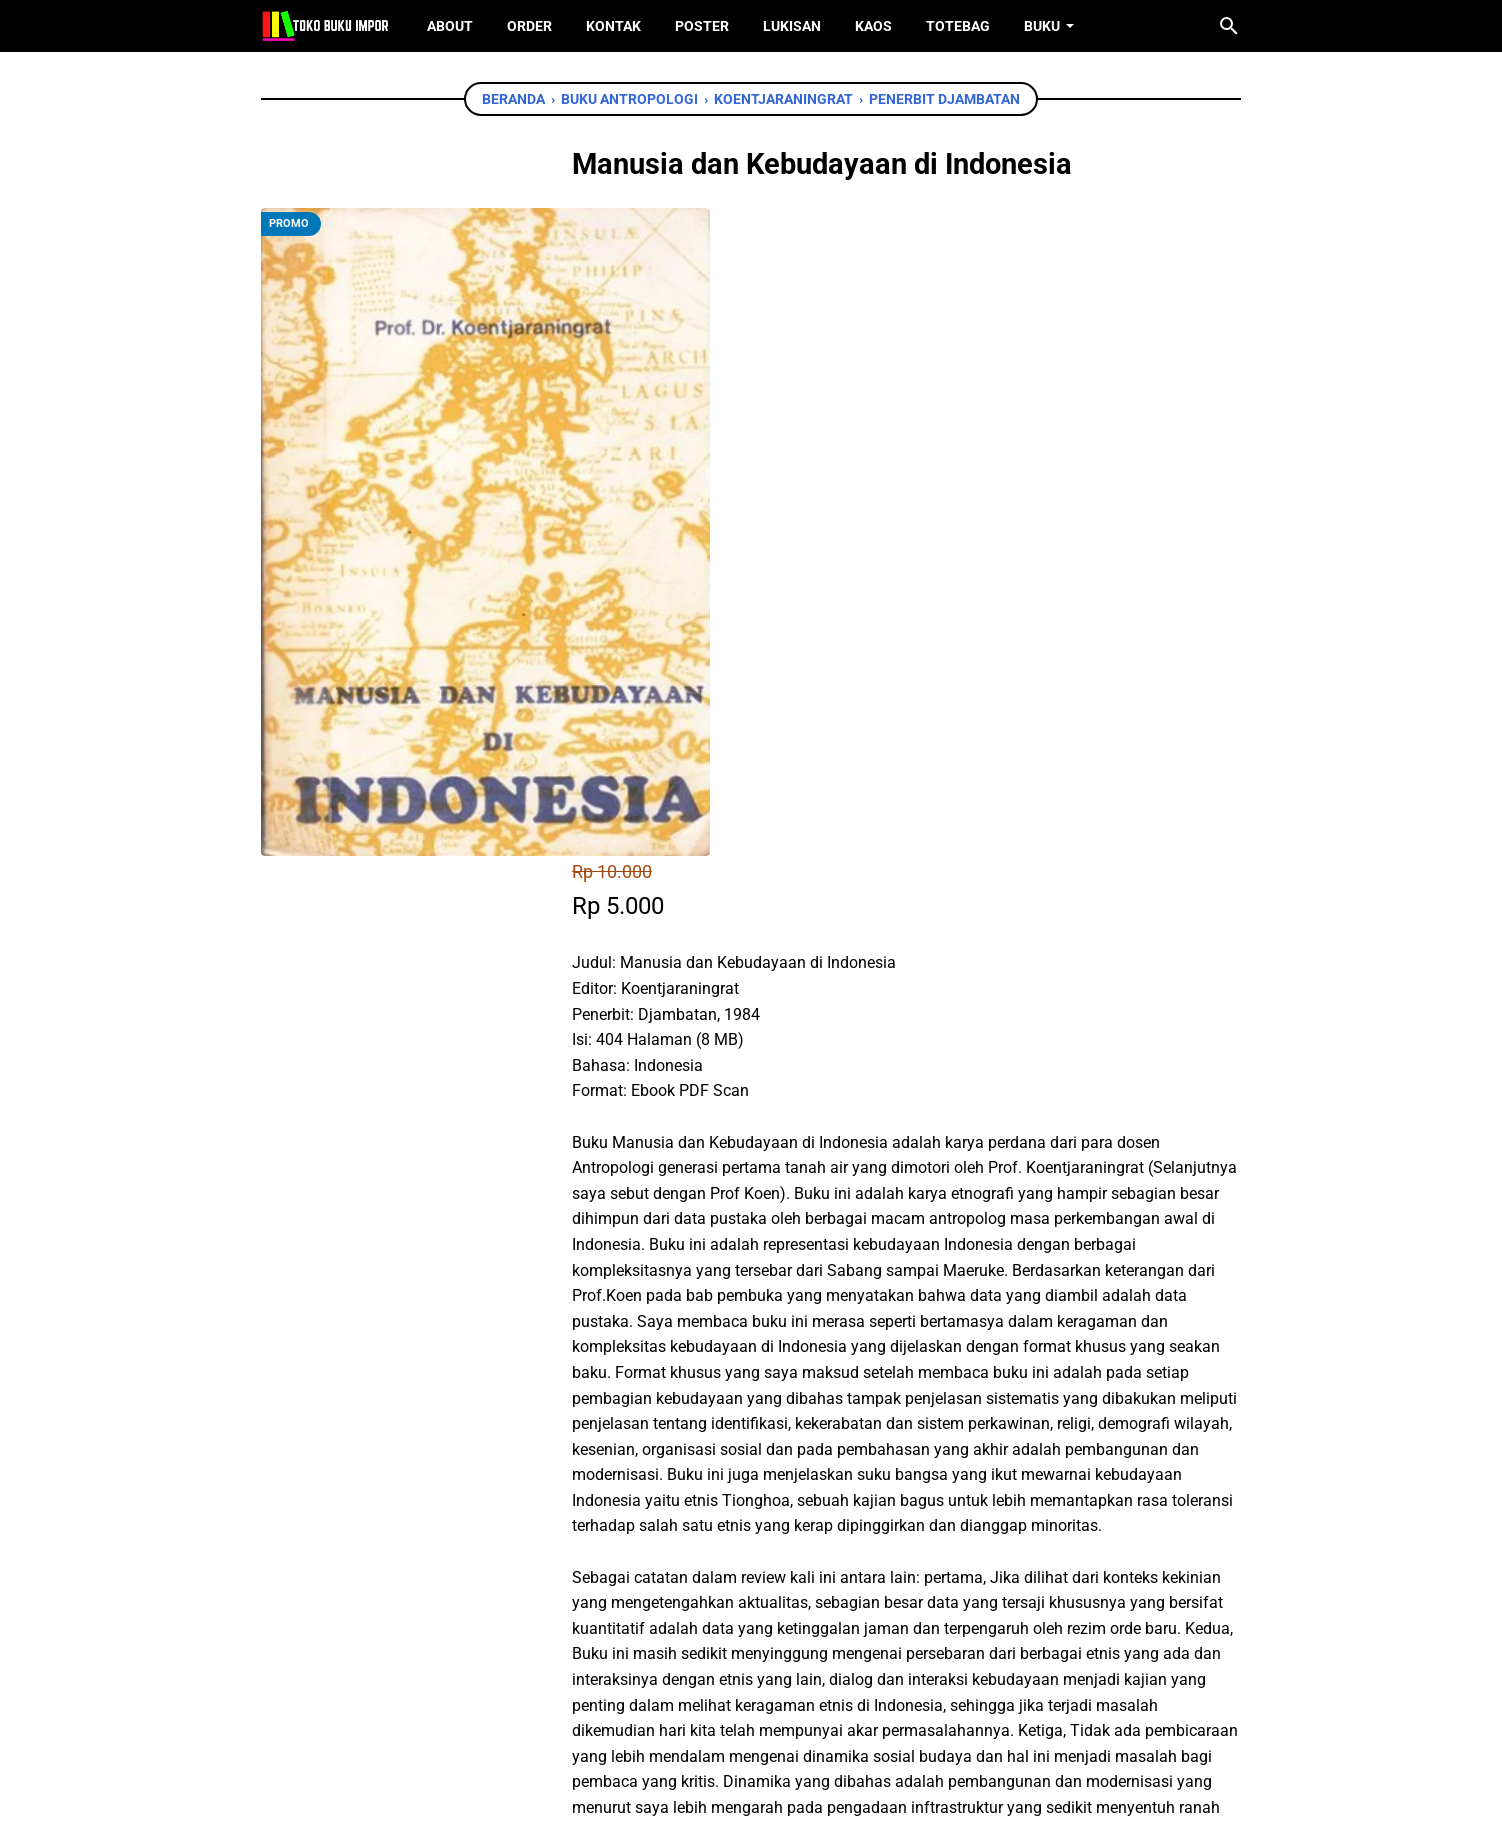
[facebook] (652, 1526)
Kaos (873, 26)
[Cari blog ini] (1229, 26)
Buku (1042, 26)
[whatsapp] (742, 1526)
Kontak (613, 26)
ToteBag (958, 26)
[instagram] (782, 1709)
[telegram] (787, 1526)
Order (529, 26)
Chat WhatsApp (722, 1410)
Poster (702, 26)
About (450, 26)
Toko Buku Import (777, 1789)
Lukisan (792, 26)
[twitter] (697, 1526)
